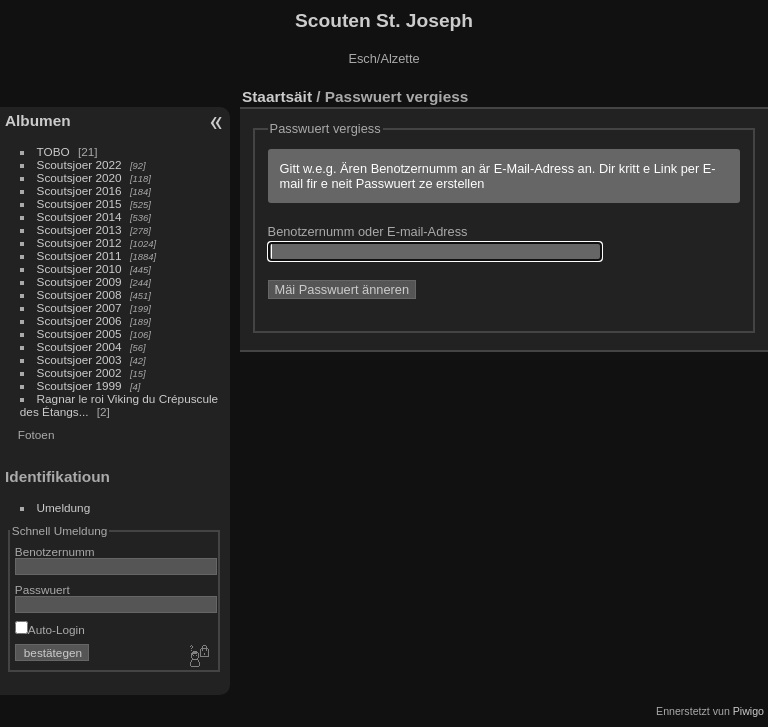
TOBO (53, 151)
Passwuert (42, 589)
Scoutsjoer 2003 (79, 359)
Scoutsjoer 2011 (79, 255)
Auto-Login (50, 629)
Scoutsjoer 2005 (79, 333)
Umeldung (64, 507)
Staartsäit (277, 96)
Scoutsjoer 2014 (79, 216)
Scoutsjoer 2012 (79, 242)
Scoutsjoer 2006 (79, 320)
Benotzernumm (55, 551)
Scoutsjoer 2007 (79, 307)
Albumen (38, 120)
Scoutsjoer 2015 (79, 203)
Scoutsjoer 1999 (79, 385)
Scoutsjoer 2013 (79, 229)
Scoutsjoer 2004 (79, 346)
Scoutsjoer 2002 (79, 372)
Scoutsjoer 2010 (79, 268)
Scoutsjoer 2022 (79, 164)
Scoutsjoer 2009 (79, 281)
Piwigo (748, 711)
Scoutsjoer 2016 (79, 190)
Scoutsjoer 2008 (79, 294)
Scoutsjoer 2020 (79, 177)
